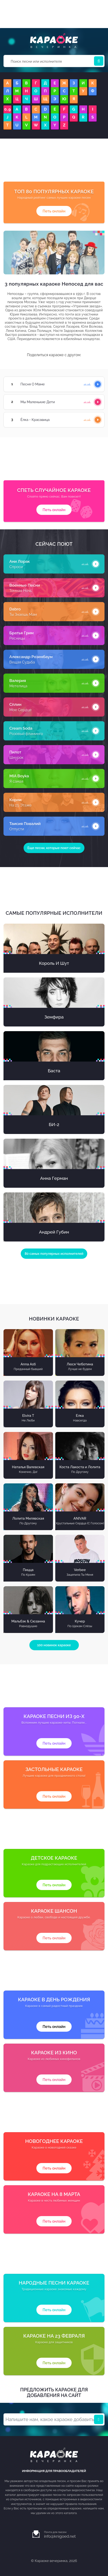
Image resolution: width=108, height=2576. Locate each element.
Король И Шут (54, 963)
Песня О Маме (93, 384)
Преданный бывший (28, 1369)
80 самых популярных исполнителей (54, 1254)
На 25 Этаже (20, 805)
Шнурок (16, 757)
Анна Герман (54, 1178)
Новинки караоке (54, 1319)
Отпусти (16, 829)
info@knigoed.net (60, 2536)
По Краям (28, 1574)
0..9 (7, 109)
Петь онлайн (54, 211)
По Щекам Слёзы (79, 1626)
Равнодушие (28, 1626)
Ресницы (17, 638)
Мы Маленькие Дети (93, 402)
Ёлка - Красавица (93, 420)
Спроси (16, 567)
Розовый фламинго (26, 734)
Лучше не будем (80, 1369)
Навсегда (80, 1420)
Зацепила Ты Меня (79, 1574)
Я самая (16, 781)
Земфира (54, 1016)
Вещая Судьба (22, 662)
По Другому (79, 1472)
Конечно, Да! (28, 1472)
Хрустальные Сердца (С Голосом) (80, 1523)
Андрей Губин (54, 1231)
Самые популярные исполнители (54, 913)
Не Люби (28, 1420)
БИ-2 (54, 1124)
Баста (54, 1070)
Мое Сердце (20, 710)
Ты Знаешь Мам (23, 614)
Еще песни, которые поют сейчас (54, 848)
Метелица (18, 686)
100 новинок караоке (54, 1645)
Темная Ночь (20, 590)
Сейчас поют (54, 544)
